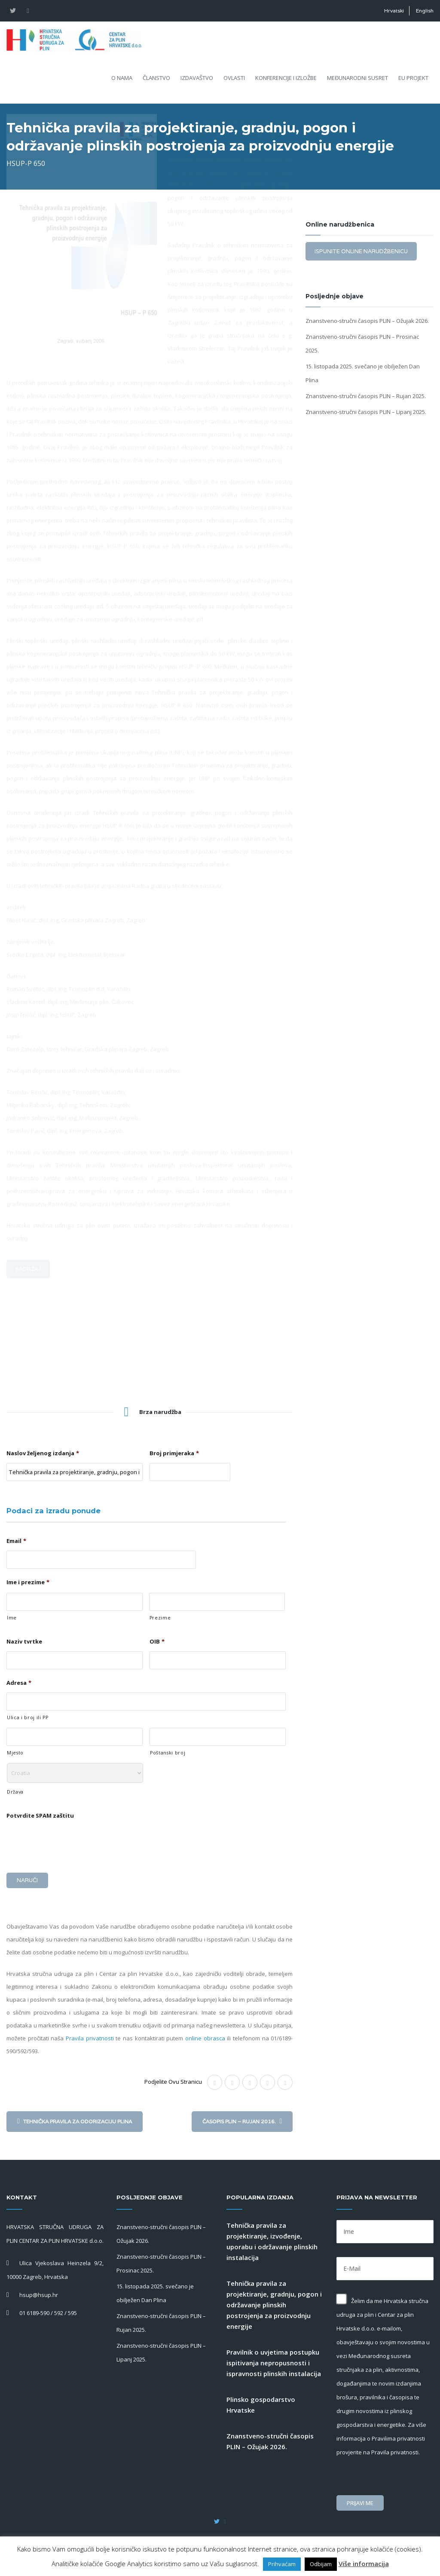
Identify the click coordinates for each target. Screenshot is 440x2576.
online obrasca (205, 2035)
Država (15, 1792)
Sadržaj (28, 1372)
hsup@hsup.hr (38, 2291)
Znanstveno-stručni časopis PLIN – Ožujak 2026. (367, 321)
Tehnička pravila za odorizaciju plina (74, 2117)
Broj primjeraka (174, 1453)
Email (16, 1541)
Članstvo (156, 82)
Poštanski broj (167, 1753)
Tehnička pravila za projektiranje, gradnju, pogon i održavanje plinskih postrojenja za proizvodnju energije (274, 2301)
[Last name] (217, 1602)
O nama (121, 82)
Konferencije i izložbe (286, 82)
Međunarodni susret (357, 82)
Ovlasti (234, 82)
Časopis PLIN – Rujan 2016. (242, 2117)
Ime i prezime (27, 1582)
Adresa (18, 1683)
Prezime (160, 1618)
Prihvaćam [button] (282, 2564)
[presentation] (71, 1842)
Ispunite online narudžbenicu (361, 251)
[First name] (74, 1602)
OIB (157, 1641)
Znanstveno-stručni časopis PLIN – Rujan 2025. (366, 396)
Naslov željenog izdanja (42, 1453)
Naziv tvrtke (24, 1641)
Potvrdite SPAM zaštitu (40, 1815)
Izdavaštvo (196, 82)
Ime (12, 1618)
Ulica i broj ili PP (28, 1717)
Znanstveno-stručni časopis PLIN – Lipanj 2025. (366, 412)
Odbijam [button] (321, 2564)
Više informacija (364, 2563)
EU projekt (413, 82)
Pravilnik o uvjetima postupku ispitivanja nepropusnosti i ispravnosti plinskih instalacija (273, 2359)
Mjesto (15, 1753)
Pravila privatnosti (90, 2035)
